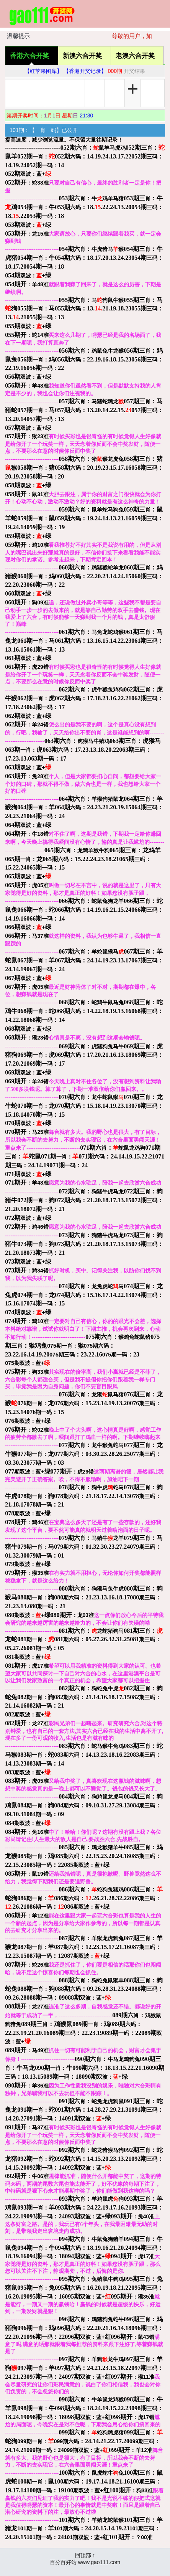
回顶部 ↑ (85, 2555)
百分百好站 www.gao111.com (85, 2562)
